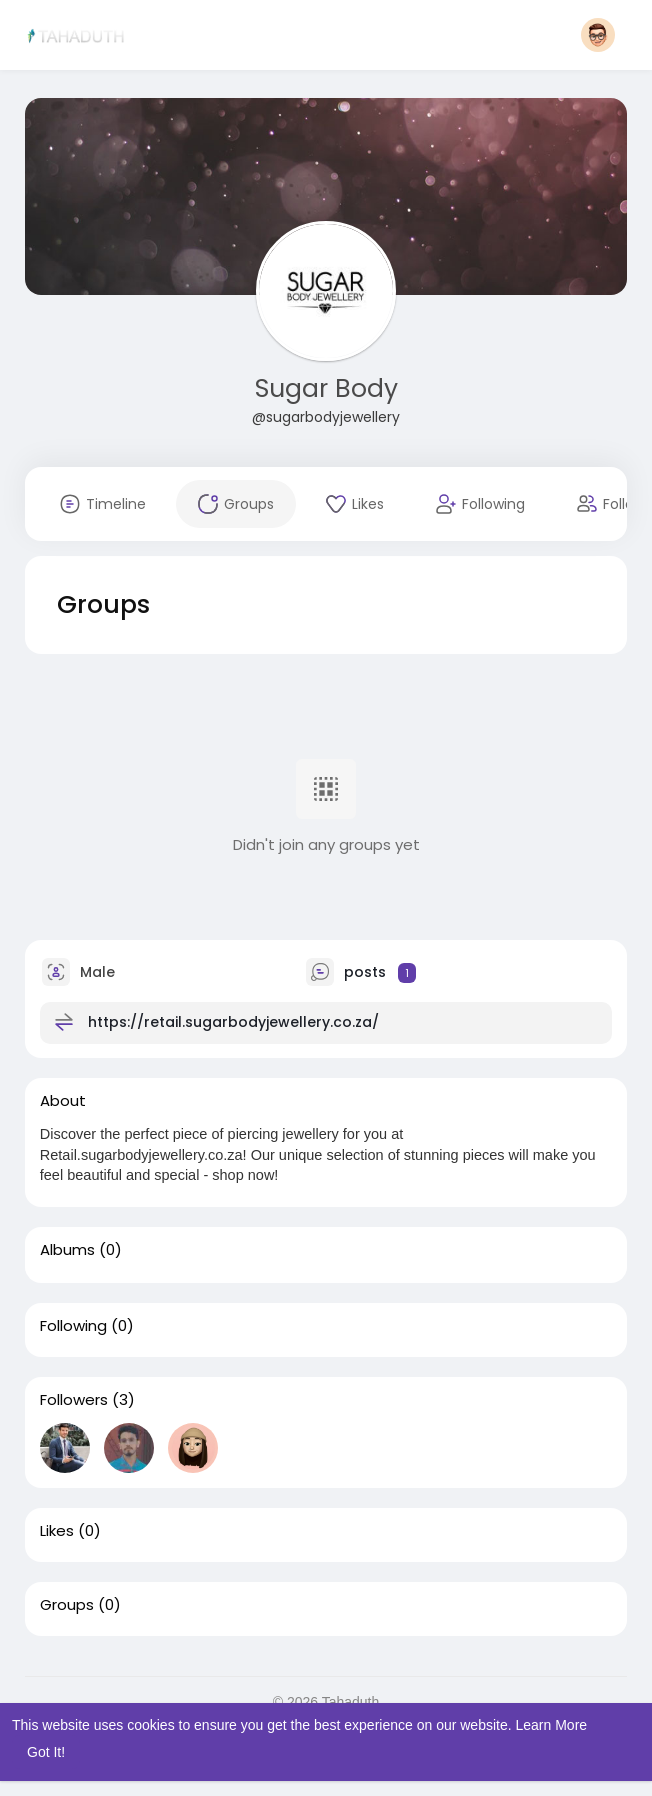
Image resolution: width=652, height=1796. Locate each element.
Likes (57, 1531)
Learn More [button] (552, 1725)
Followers (74, 1400)
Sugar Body (326, 388)
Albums (67, 1250)
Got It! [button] (46, 1752)
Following (73, 1326)
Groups (67, 1605)
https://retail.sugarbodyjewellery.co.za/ (233, 1022)
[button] (598, 35)
